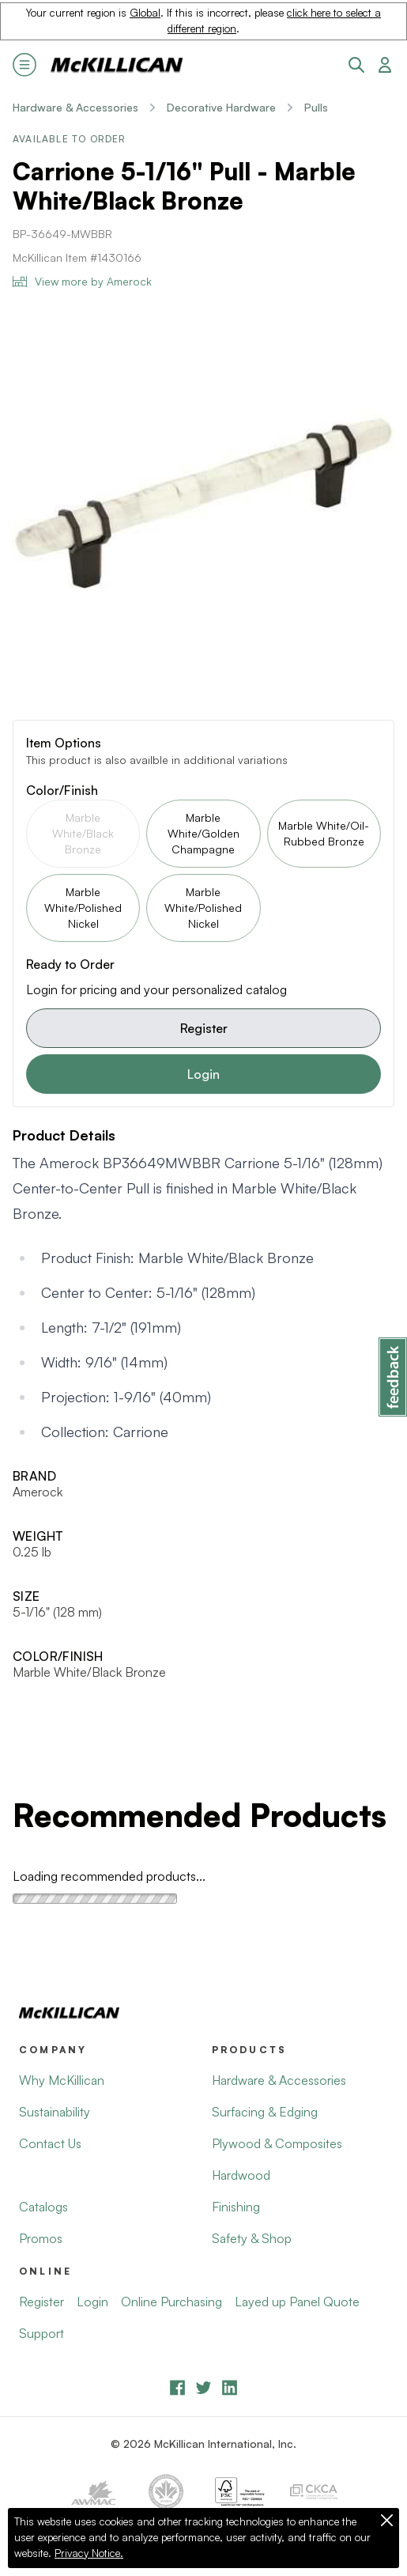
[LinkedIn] (229, 2387)
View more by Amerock (82, 281)
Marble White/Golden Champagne (203, 833)
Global (145, 12)
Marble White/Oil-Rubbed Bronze (323, 833)
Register (204, 1028)
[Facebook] (177, 2387)
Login (203, 1074)
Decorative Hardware (221, 107)
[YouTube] (203, 2387)
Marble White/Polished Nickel (83, 907)
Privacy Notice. (89, 2553)
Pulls (316, 107)
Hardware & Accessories (75, 107)
